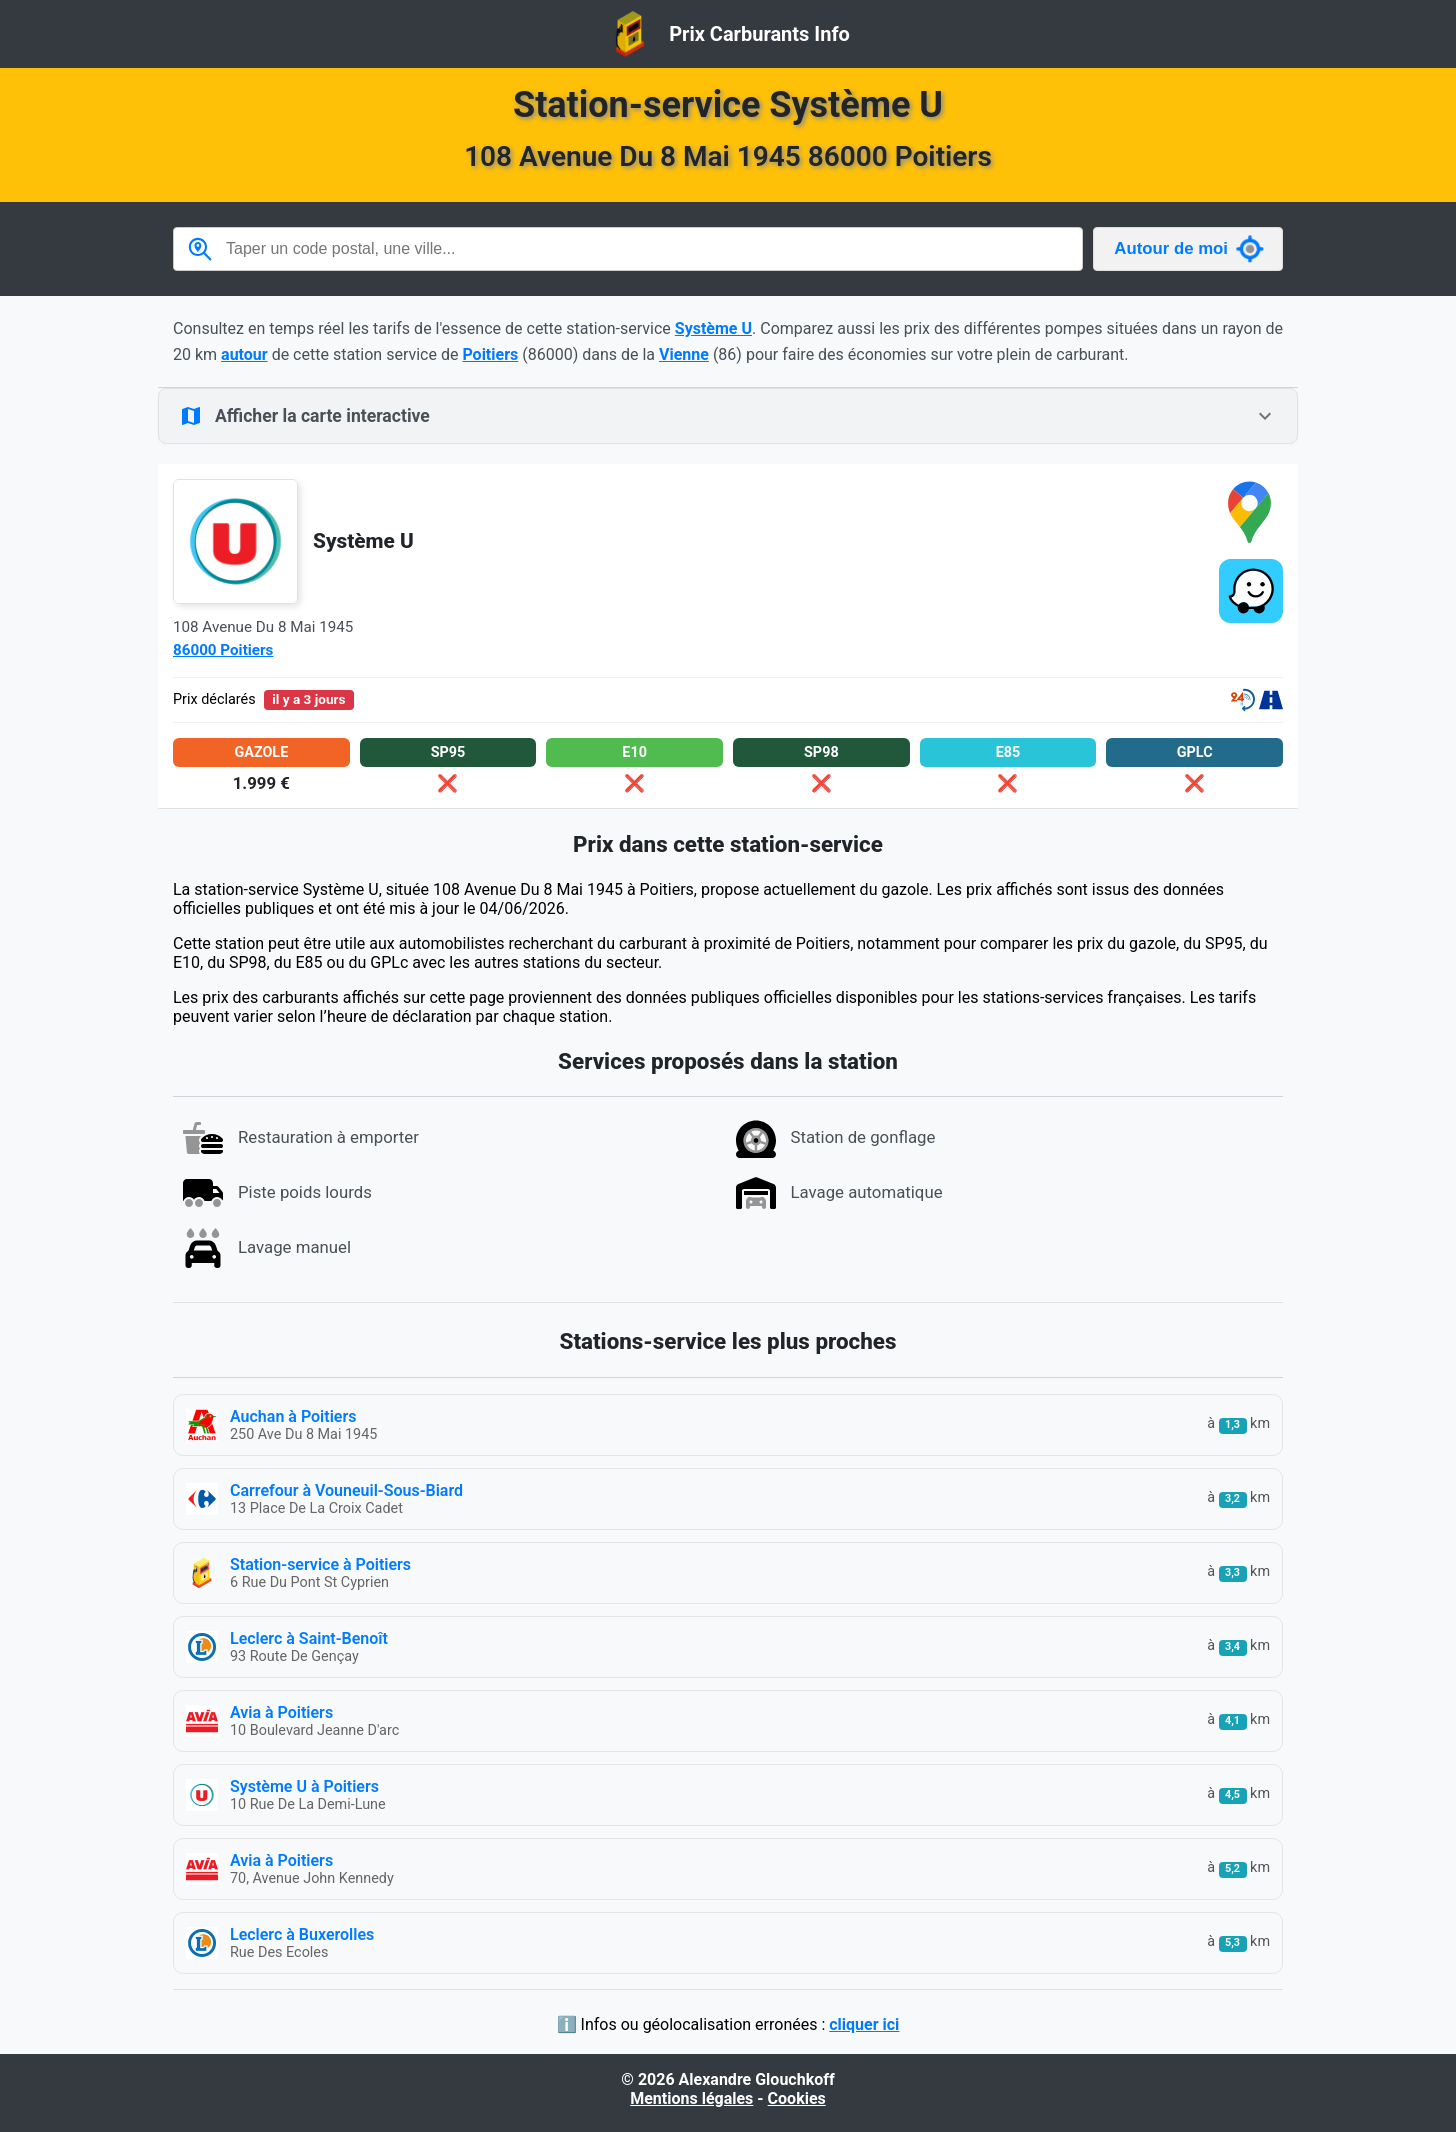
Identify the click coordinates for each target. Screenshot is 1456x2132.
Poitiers (490, 354)
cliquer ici (864, 2024)
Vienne (684, 354)
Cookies (797, 2098)
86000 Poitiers (223, 650)
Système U (713, 328)
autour (244, 354)
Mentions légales (691, 2098)
